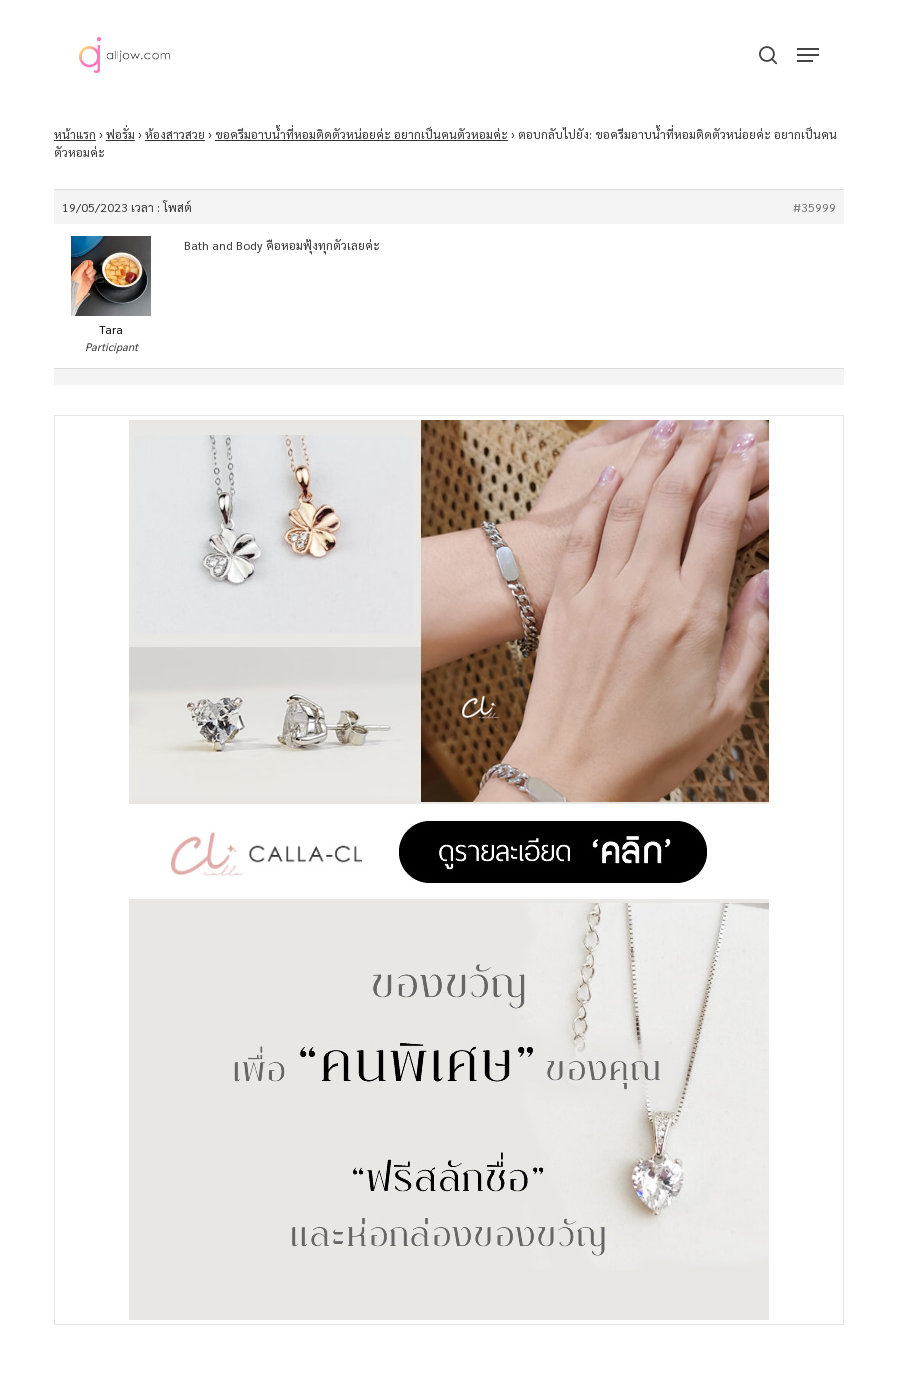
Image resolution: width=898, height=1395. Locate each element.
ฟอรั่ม (120, 134)
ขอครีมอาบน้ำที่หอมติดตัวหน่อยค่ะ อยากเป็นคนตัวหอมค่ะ (361, 134)
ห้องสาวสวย (175, 134)
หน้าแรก (75, 134)
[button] (808, 55)
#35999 (814, 207)
